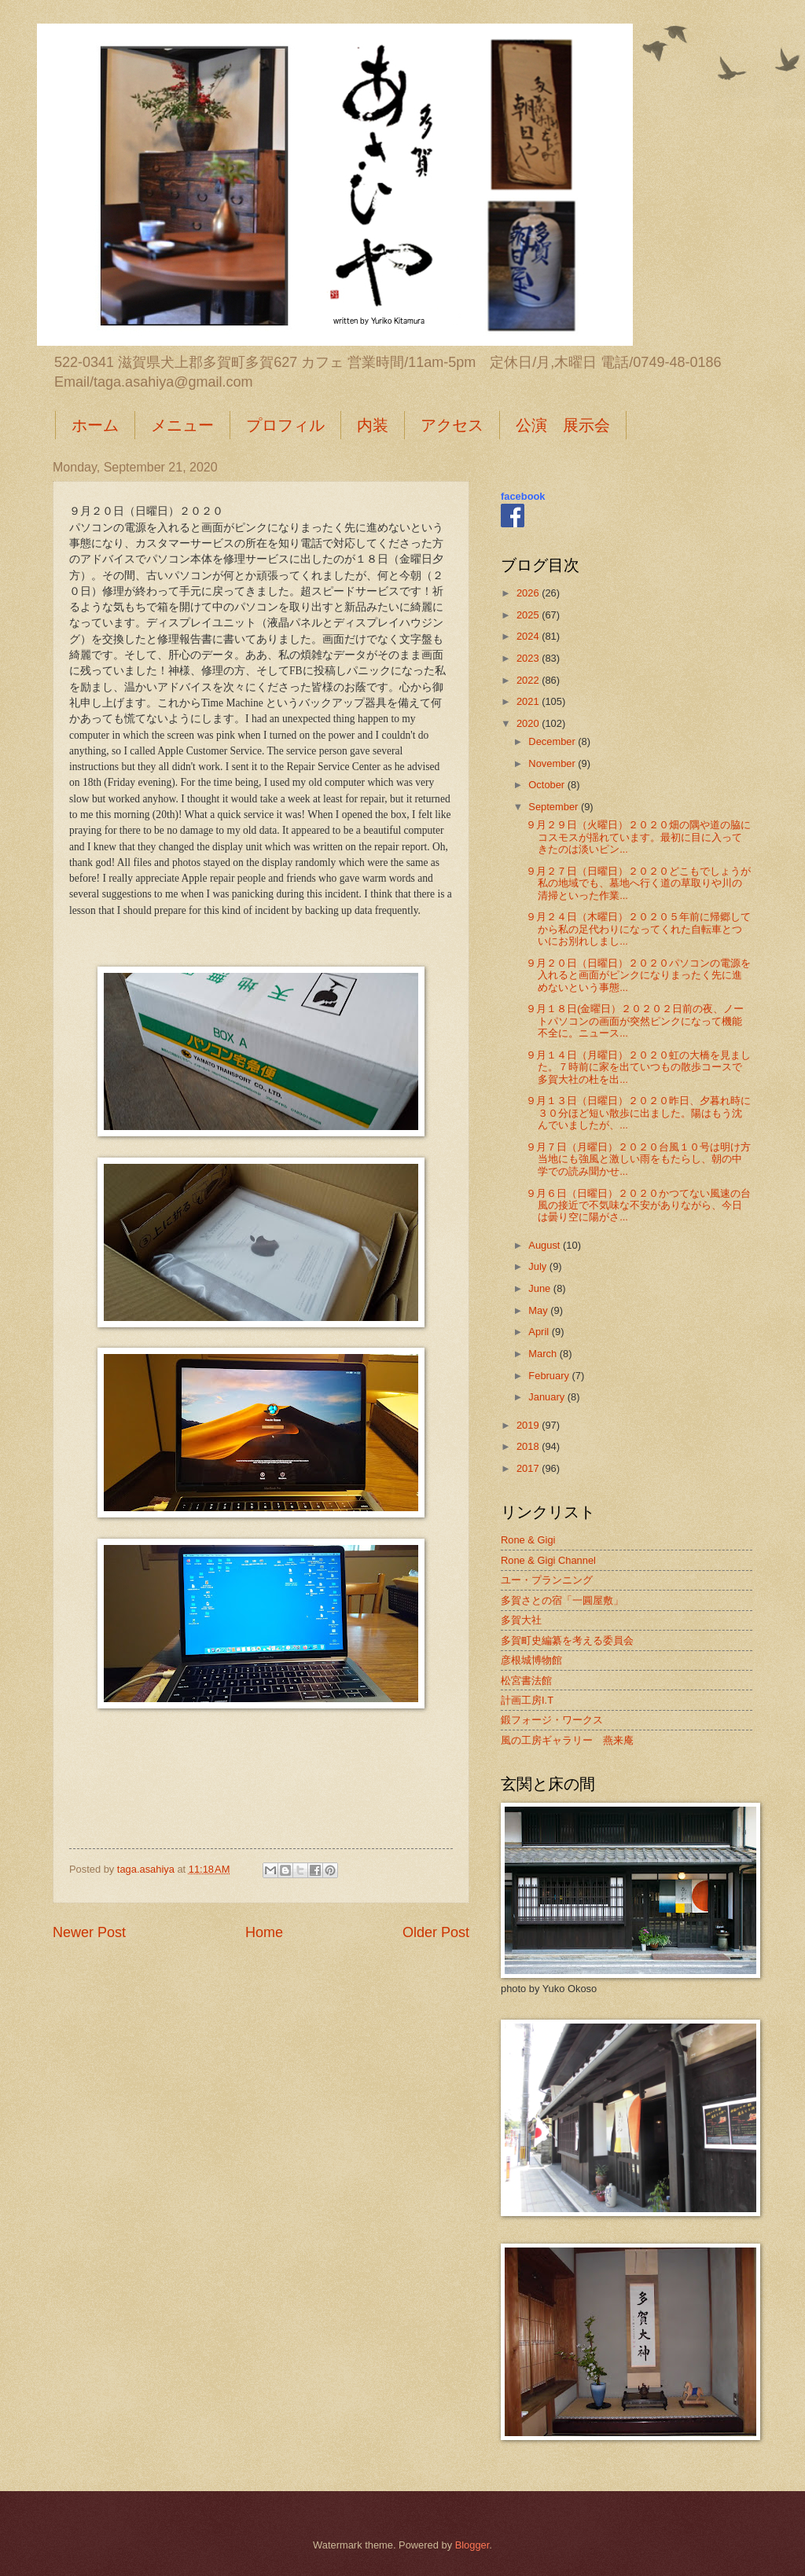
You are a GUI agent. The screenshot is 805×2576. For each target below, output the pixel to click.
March (543, 1354)
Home (264, 1932)
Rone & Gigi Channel (548, 1560)
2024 (529, 636)
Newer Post (89, 1932)
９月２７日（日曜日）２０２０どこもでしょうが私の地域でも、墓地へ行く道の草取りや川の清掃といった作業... (638, 883)
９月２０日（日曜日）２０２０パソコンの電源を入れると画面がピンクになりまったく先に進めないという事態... (638, 975)
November (553, 763)
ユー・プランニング (547, 1580)
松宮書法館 (526, 1680)
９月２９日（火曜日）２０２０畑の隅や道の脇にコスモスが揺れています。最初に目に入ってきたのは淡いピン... (638, 837)
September (554, 807)
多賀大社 (521, 1620)
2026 (529, 593)
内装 (372, 425)
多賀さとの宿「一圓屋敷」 (562, 1600)
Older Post (435, 1932)
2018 (529, 1446)
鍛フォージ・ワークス (552, 1720)
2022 (529, 680)
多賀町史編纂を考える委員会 (567, 1640)
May (539, 1310)
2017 (529, 1468)
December (553, 741)
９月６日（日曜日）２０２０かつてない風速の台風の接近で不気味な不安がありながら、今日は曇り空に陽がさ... (638, 1205)
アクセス (452, 425)
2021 (529, 701)
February (550, 1376)
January (547, 1397)
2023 (529, 658)
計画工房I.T (527, 1700)
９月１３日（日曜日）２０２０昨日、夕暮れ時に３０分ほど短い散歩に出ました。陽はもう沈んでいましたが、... (638, 1113)
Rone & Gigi (528, 1540)
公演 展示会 (563, 425)
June (540, 1288)
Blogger (472, 2545)
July (538, 1266)
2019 (529, 1425)
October (547, 785)
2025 (529, 615)
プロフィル (285, 425)
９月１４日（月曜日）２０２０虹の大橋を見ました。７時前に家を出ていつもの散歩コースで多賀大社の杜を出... (638, 1067)
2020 (529, 723)
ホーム (95, 425)
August (545, 1245)
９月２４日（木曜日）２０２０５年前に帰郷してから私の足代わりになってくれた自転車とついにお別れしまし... (638, 929)
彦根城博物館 (531, 1660)
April (539, 1332)
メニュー (182, 425)
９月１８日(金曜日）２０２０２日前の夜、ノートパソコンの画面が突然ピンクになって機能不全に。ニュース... (635, 1021)
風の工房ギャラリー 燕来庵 (567, 1740)
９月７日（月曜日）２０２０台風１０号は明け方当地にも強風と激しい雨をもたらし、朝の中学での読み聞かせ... (638, 1159)
